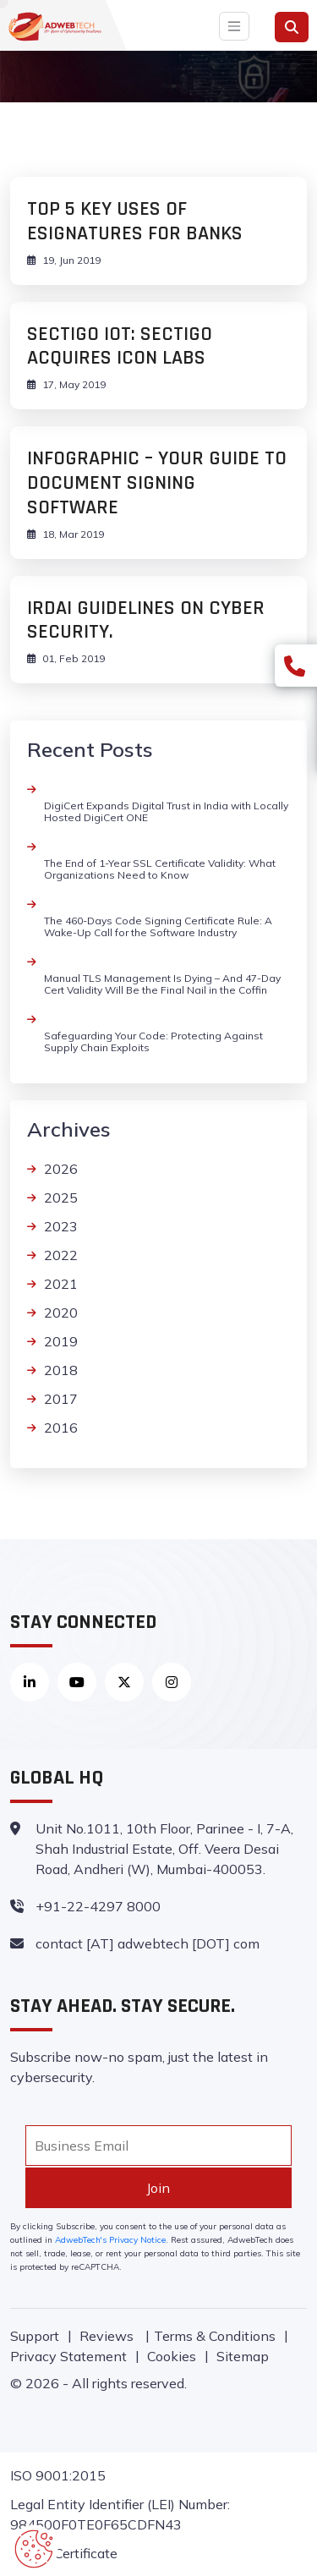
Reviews (108, 2335)
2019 (61, 1341)
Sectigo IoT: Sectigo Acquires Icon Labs (119, 346)
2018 (61, 1370)
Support (34, 2335)
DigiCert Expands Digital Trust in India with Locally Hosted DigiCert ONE (166, 811)
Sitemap (242, 2356)
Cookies (171, 2356)
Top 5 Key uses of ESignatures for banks (135, 221)
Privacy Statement (68, 2356)
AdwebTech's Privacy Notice (110, 2239)
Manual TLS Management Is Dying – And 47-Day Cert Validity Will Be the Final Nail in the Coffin (162, 984)
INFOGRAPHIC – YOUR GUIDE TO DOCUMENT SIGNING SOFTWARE (157, 483)
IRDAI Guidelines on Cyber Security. (146, 620)
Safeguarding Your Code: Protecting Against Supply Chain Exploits (153, 1041)
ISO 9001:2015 (58, 2475)
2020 (61, 1312)
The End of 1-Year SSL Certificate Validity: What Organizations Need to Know (160, 869)
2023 (61, 1226)
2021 (61, 1283)
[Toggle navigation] (234, 26)
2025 (61, 1197)
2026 (61, 1168)
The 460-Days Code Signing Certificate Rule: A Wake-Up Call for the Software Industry (158, 926)
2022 (61, 1255)
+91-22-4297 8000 (98, 1906)
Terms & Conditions (215, 2335)
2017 (61, 1398)
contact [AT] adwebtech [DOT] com (148, 1943)
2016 (61, 1427)
